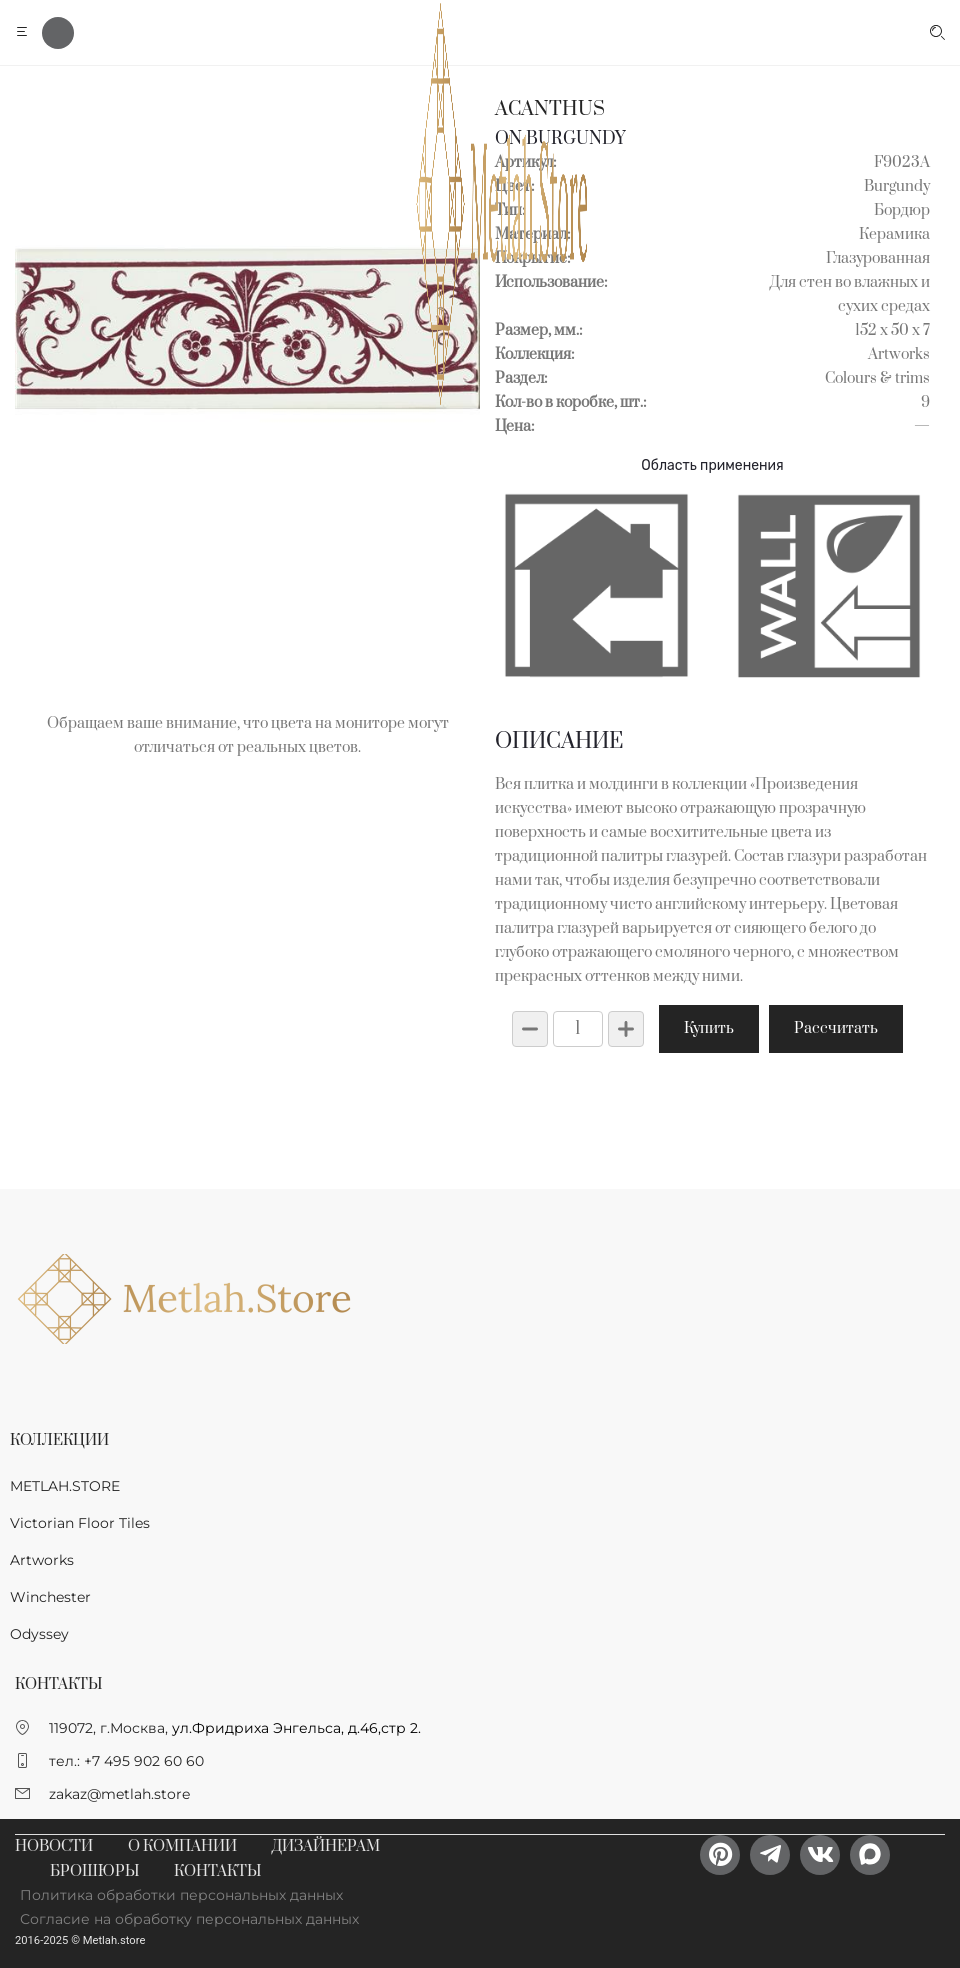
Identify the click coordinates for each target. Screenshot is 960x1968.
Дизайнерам (326, 1846)
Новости (54, 1846)
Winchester (50, 1597)
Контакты (217, 1871)
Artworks (42, 1560)
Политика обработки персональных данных (181, 1895)
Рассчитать (836, 1028)
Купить (709, 1028)
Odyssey (39, 1634)
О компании (182, 1846)
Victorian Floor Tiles (80, 1523)
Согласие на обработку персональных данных (189, 1919)
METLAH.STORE (65, 1486)
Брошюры (94, 1871)
